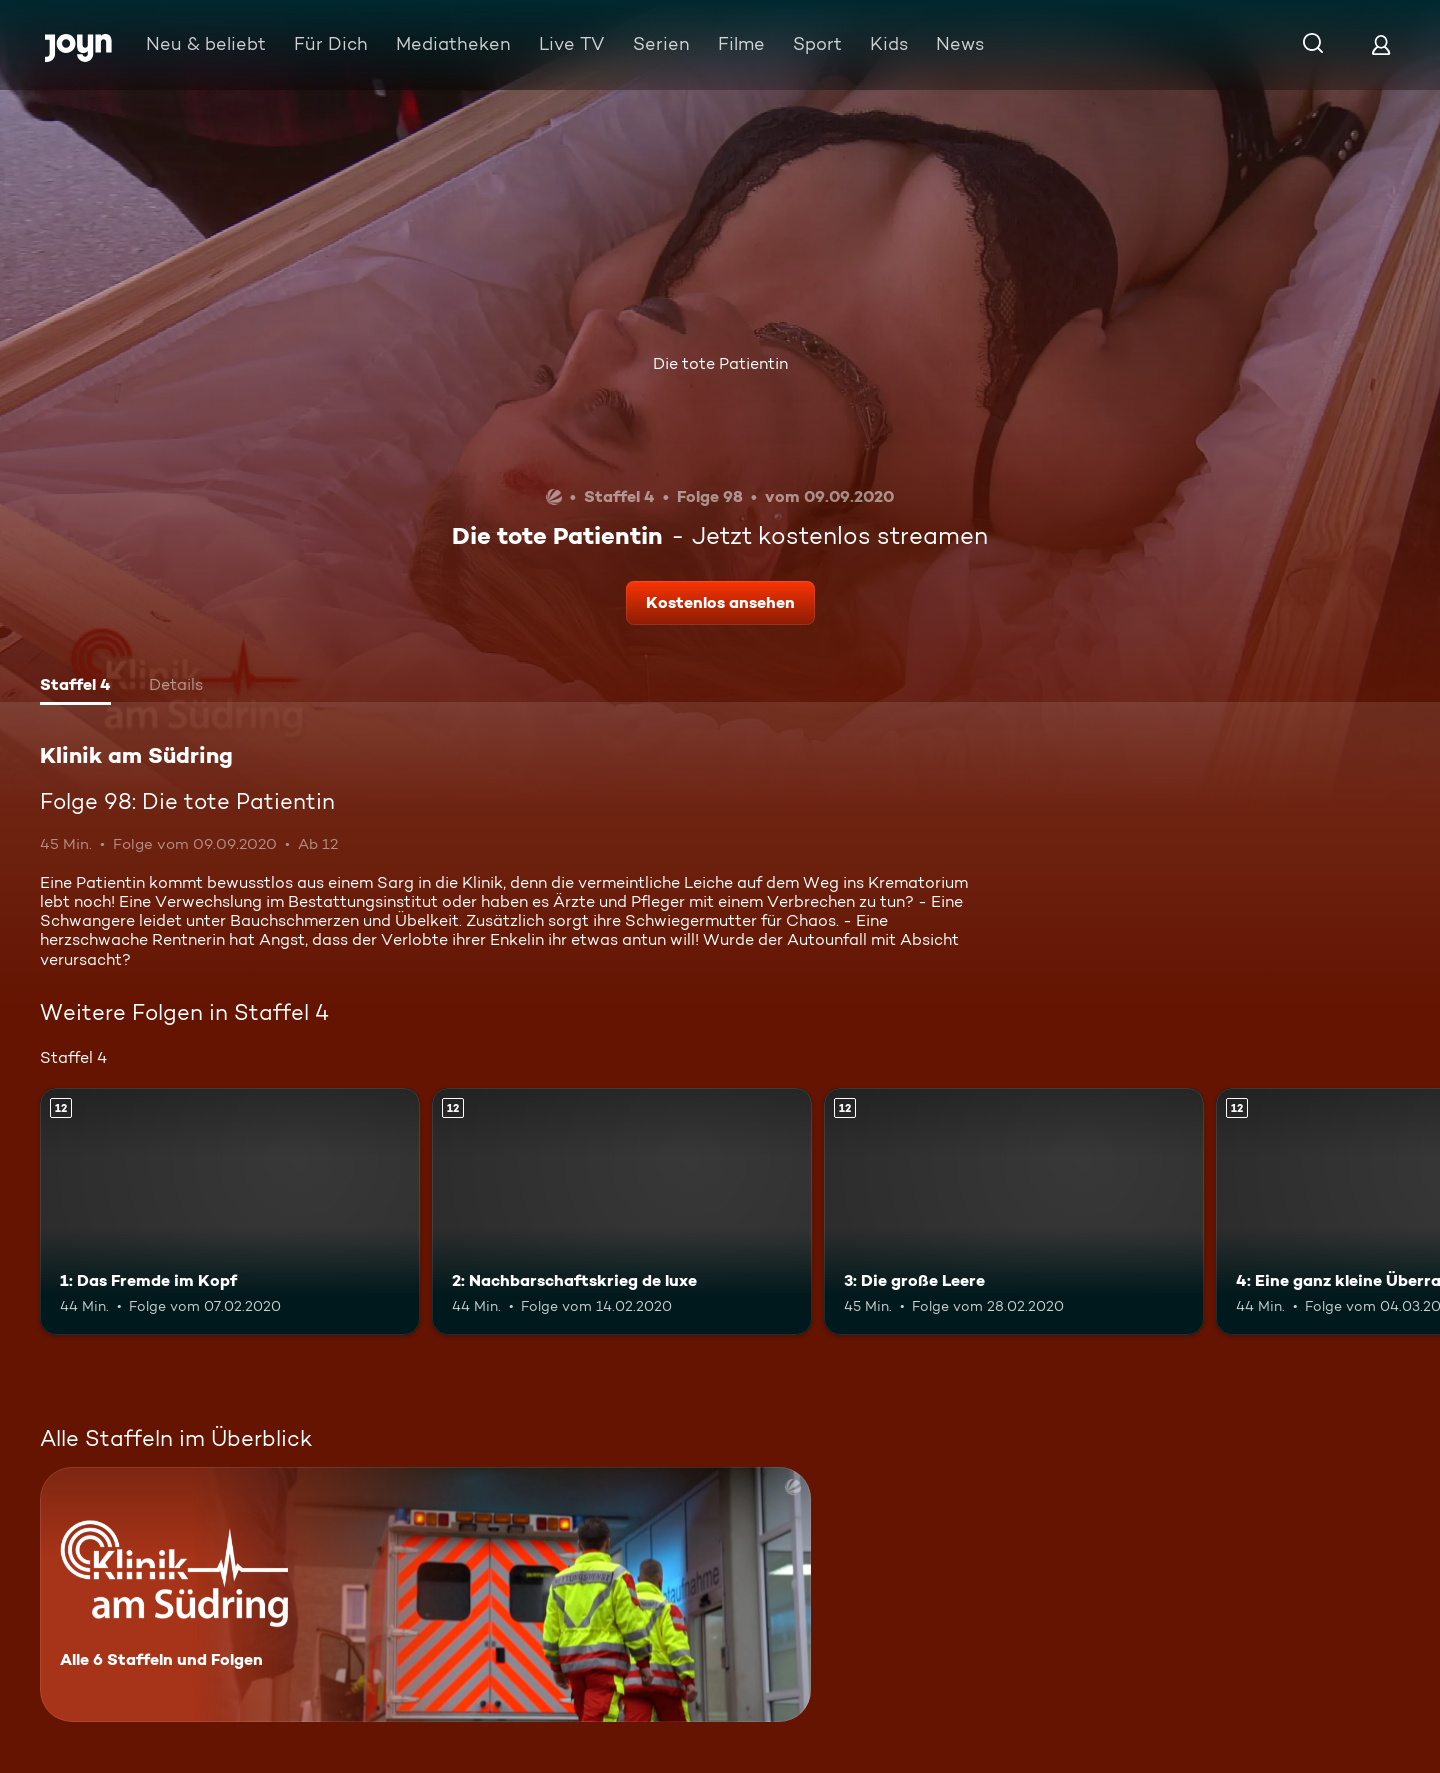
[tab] (75, 687)
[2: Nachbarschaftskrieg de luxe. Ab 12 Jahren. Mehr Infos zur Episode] (622, 1211)
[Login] (1381, 44)
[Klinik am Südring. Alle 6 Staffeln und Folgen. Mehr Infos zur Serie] (425, 1594)
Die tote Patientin (720, 363)
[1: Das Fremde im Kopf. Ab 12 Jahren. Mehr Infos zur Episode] (230, 1211)
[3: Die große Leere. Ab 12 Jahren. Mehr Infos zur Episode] (1014, 1211)
